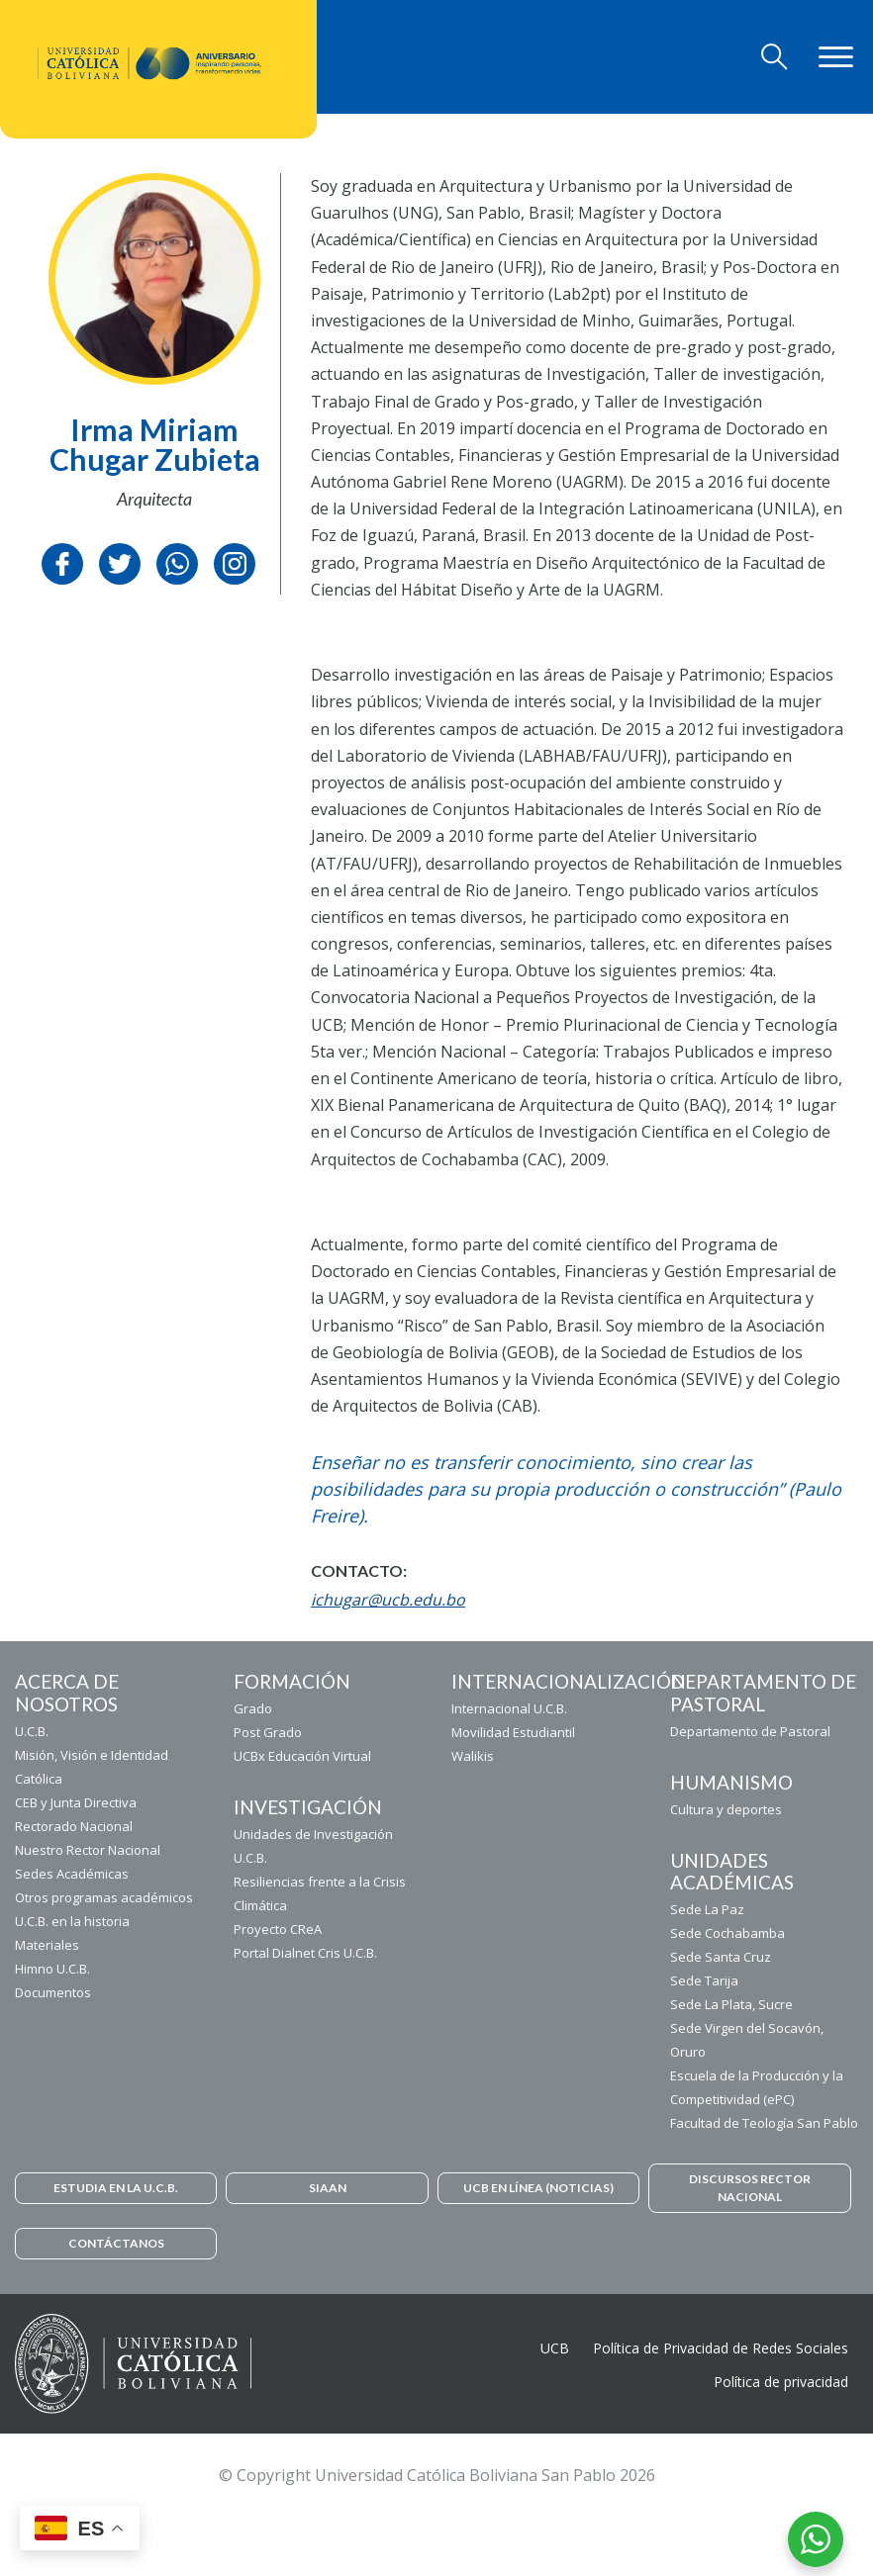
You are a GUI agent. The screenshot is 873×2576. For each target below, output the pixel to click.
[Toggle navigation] (774, 57)
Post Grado (268, 1732)
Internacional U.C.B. (509, 1708)
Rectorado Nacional (74, 1826)
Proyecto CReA (278, 1929)
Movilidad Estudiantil (513, 1732)
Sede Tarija (704, 1980)
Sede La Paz (707, 1909)
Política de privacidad (781, 2381)
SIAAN (327, 2187)
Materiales (47, 1945)
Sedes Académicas (72, 1874)
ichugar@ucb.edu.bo (388, 1599)
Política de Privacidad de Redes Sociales (720, 2348)
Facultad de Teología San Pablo (764, 2123)
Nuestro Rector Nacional (87, 1850)
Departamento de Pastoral (750, 1731)
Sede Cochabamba (727, 1933)
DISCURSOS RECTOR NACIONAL (750, 2187)
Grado (253, 1708)
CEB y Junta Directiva (76, 1802)
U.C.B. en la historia (72, 1921)
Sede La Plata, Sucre (731, 2004)
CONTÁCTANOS (116, 2243)
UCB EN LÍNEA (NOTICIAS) (538, 2187)
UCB (554, 2348)
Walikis (472, 1756)
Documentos (53, 1992)
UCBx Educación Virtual (302, 1756)
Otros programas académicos (104, 1897)
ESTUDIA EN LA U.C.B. (115, 2187)
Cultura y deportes (726, 1809)
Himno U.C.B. (52, 1969)
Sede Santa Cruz (720, 1957)
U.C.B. (31, 1731)
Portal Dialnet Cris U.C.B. (305, 1953)
